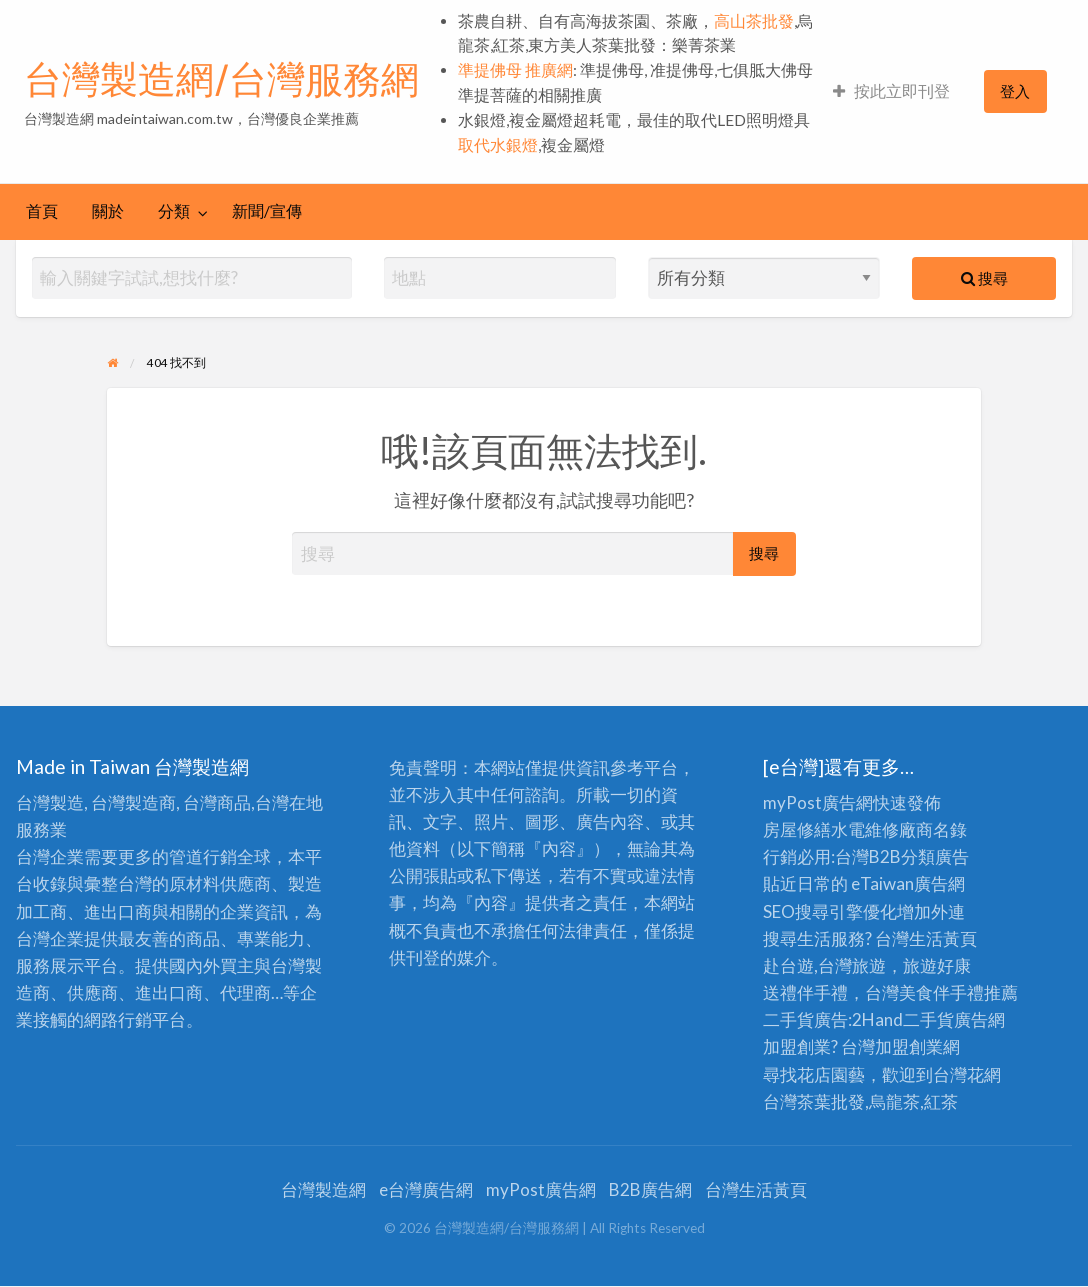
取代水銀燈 (498, 145)
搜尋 (984, 278)
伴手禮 (958, 992)
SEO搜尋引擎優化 (830, 911)
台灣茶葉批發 (814, 1101)
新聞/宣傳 (267, 211)
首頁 (42, 211)
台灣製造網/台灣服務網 (221, 79)
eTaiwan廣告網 (908, 883)
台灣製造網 (323, 1189)
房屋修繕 (797, 829)
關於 (108, 211)
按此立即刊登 (891, 91)
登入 (1015, 91)
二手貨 (928, 1019)
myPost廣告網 (818, 802)
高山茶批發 (754, 21)
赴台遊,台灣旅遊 (824, 965)
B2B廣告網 (650, 1189)
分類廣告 (935, 856)
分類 (174, 211)
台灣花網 (967, 1074)
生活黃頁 (943, 938)
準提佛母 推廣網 (515, 70)
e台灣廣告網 (426, 1189)
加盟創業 (909, 1046)
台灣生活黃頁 (756, 1189)
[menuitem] (891, 91)
